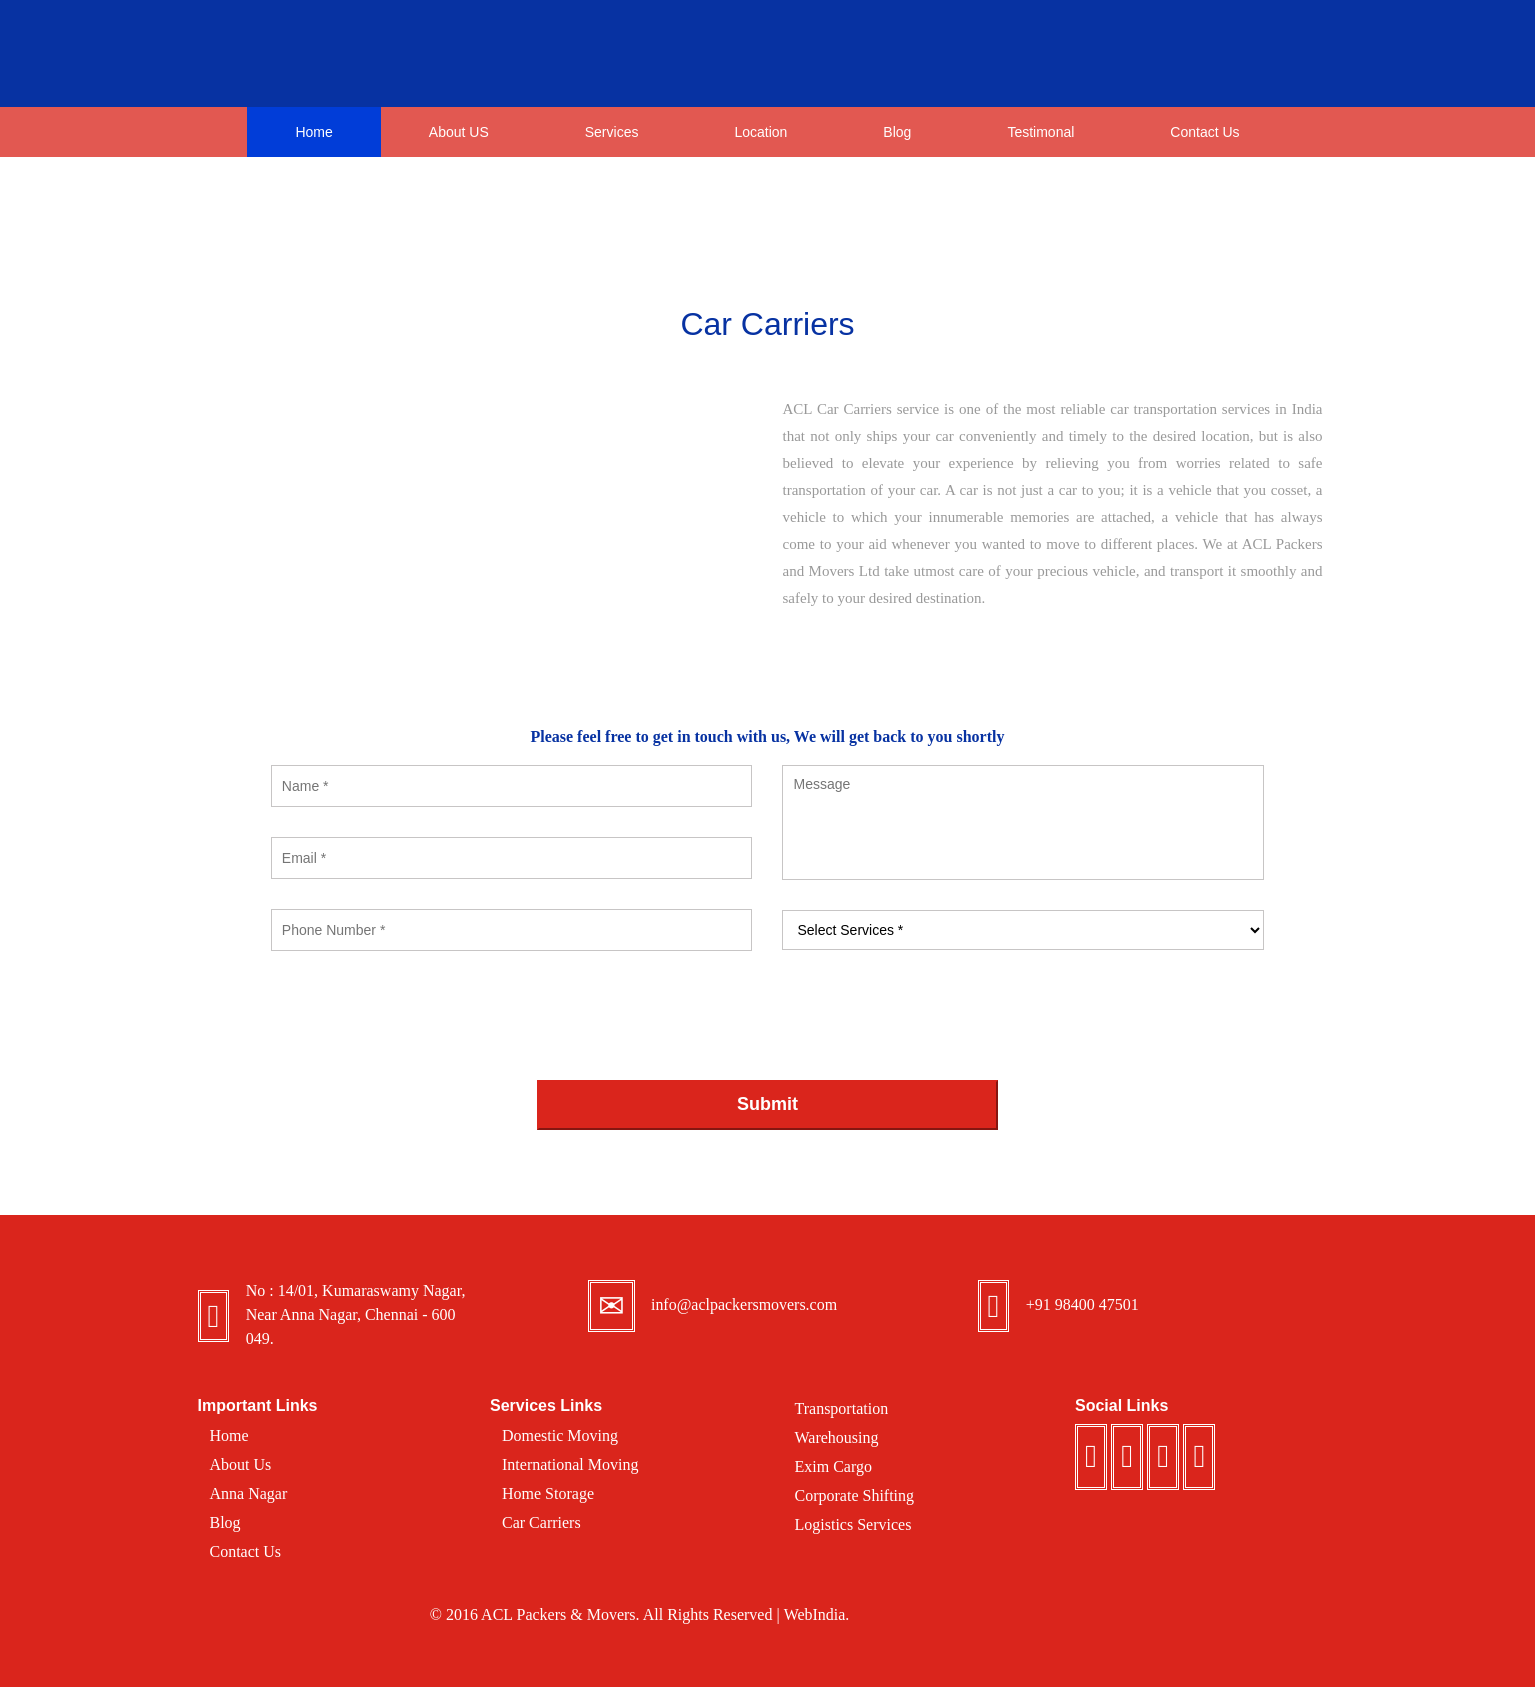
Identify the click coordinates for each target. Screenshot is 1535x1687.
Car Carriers (541, 1522)
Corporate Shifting (855, 1495)
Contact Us (1204, 132)
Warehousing (837, 1437)
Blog (897, 132)
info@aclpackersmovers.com (744, 1304)
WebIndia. (816, 1614)
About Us (241, 1464)
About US (459, 132)
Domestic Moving (560, 1435)
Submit (767, 1104)
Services (612, 138)
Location (760, 138)
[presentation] (423, 1020)
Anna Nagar (249, 1493)
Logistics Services (853, 1524)
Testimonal (1040, 132)
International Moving (570, 1464)
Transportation (842, 1408)
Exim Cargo (833, 1466)
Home (313, 132)
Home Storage (548, 1493)
